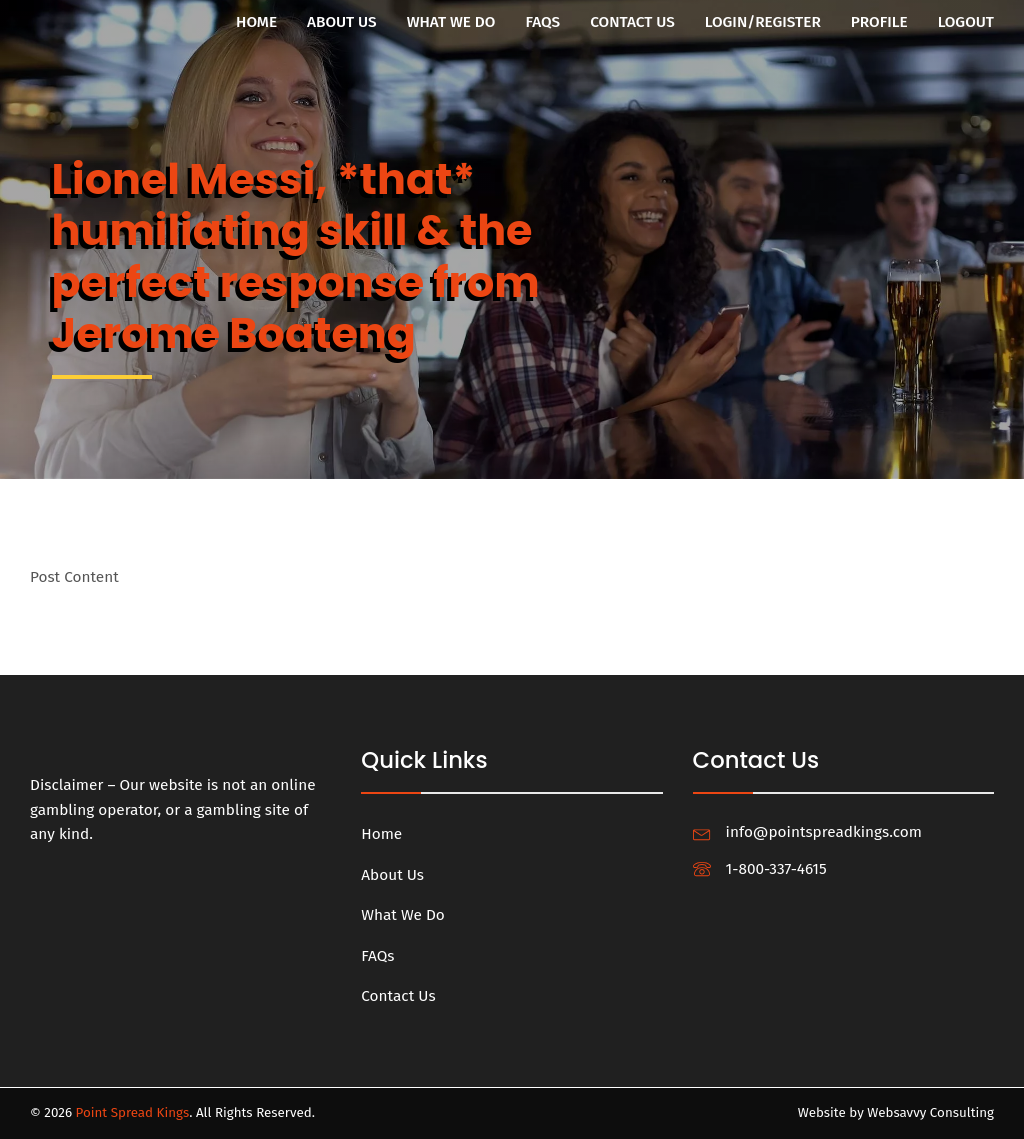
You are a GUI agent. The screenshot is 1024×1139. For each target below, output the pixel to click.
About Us (342, 22)
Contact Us (632, 22)
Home (256, 22)
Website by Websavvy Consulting (896, 1113)
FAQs (542, 22)
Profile (879, 22)
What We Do (451, 22)
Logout (966, 22)
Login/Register (763, 22)
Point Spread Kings (133, 1113)
